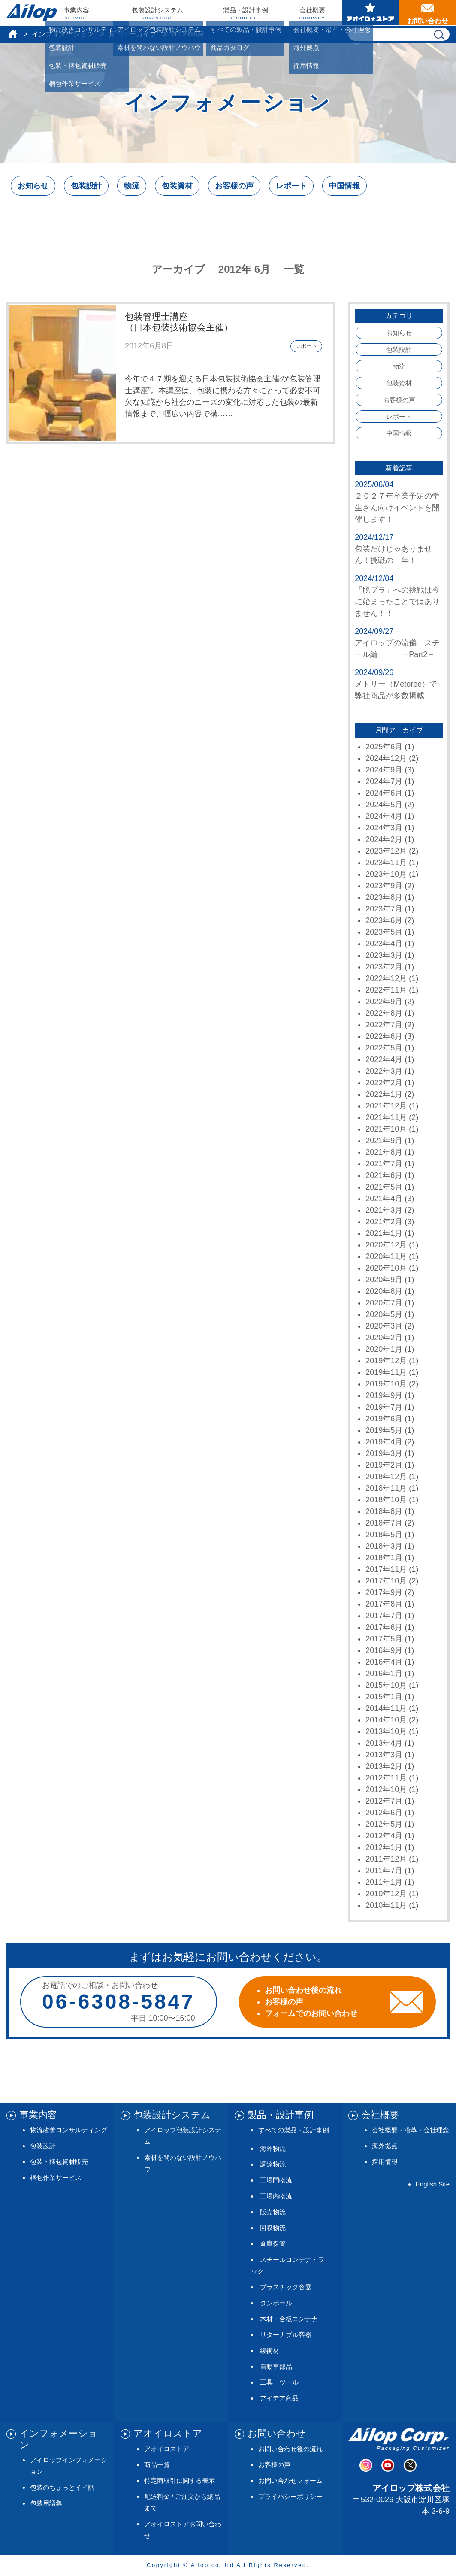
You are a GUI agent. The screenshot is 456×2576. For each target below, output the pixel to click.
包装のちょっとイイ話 (62, 2487)
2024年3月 (383, 827)
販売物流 (273, 2212)
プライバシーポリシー (290, 2496)
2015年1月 (383, 1696)
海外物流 (273, 2148)
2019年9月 (383, 1395)
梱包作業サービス (56, 2177)
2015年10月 (386, 1685)
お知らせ (33, 186)
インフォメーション (63, 34)
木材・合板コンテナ (289, 2318)
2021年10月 (386, 1129)
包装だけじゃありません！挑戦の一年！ (393, 555)
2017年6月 (383, 1627)
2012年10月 (386, 1789)
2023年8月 (383, 897)
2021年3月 (383, 1210)
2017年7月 (383, 1615)
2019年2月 (383, 1465)
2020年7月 (383, 1303)
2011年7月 (383, 1870)
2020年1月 (383, 1349)
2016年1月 (383, 1673)
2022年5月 (383, 1048)
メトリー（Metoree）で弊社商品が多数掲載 (396, 690)
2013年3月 (383, 1754)
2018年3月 (383, 1546)
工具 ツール (279, 2382)
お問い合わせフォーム (290, 2480)
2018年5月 (383, 1534)
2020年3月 (383, 1326)
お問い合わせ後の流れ (290, 2448)
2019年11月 (386, 1372)
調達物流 (273, 2164)
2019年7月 (383, 1407)
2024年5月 (383, 804)
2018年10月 (386, 1499)
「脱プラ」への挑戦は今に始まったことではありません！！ (397, 602)
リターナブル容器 (285, 2334)
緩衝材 (269, 2350)
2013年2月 (383, 1766)
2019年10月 (386, 1384)
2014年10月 (386, 1720)
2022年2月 (383, 1082)
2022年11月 (386, 990)
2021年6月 (383, 1175)
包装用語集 (46, 2503)
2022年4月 (383, 1059)
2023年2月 (383, 967)
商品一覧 (157, 2464)
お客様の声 (234, 186)
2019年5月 (383, 1430)
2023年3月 (383, 955)
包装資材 (177, 186)
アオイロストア (166, 2448)
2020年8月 (383, 1291)
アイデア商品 (279, 2398)
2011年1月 (383, 1882)
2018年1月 (383, 1557)
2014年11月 (386, 1708)
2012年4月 (383, 1835)
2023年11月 (386, 862)
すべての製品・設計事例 (293, 2130)
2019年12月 (386, 1360)
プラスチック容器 (285, 2287)
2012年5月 (383, 1824)
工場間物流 (276, 2180)
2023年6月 (383, 920)
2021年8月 (383, 1152)
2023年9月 (383, 885)
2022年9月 (383, 1001)
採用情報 (385, 2161)
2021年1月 (383, 1233)
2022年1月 (383, 1094)
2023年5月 (383, 932)
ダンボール (276, 2303)
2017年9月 (383, 1592)
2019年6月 (383, 1418)
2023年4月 (383, 943)
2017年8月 (383, 1604)
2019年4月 (383, 1442)
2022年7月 (383, 1024)
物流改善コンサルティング (68, 2130)
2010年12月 (386, 1893)
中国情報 (344, 186)
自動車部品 (276, 2366)
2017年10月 (386, 1581)
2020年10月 (386, 1268)
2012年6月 (383, 1812)
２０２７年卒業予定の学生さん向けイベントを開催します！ (397, 508)
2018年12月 (386, 1476)
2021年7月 (383, 1163)
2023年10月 (386, 874)
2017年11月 (386, 1569)
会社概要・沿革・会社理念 (410, 2130)
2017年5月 (383, 1639)
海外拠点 (385, 2145)
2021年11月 (386, 1117)
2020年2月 (383, 1337)
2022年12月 (386, 978)
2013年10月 (386, 1731)
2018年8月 (383, 1511)
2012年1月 (383, 1847)
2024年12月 (386, 758)
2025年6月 (383, 746)
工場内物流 (276, 2196)
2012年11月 (386, 1778)
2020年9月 (383, 1279)
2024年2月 (383, 839)
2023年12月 (386, 851)
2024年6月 (383, 793)
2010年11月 (386, 1905)
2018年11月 (386, 1488)
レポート (291, 186)
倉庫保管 (273, 2243)
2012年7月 (383, 1801)
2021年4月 (383, 1198)
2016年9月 (383, 1650)
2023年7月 (383, 909)
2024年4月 (383, 816)
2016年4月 (383, 1662)
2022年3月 (383, 1071)
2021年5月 (383, 1187)
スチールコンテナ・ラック (287, 2265)
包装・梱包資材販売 (59, 2161)
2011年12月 (386, 1859)
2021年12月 (386, 1106)
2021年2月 (383, 1221)
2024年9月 (383, 770)
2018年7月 (383, 1523)
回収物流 (273, 2227)
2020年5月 (383, 1314)
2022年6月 (383, 1036)
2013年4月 (383, 1743)
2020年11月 (386, 1256)
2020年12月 (386, 1245)
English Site (433, 2184)
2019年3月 (383, 1453)
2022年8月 (383, 1013)
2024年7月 (383, 781)
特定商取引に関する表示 (179, 2480)
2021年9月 (383, 1140)
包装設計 (86, 186)
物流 (131, 186)
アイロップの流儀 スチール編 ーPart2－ (397, 649)
